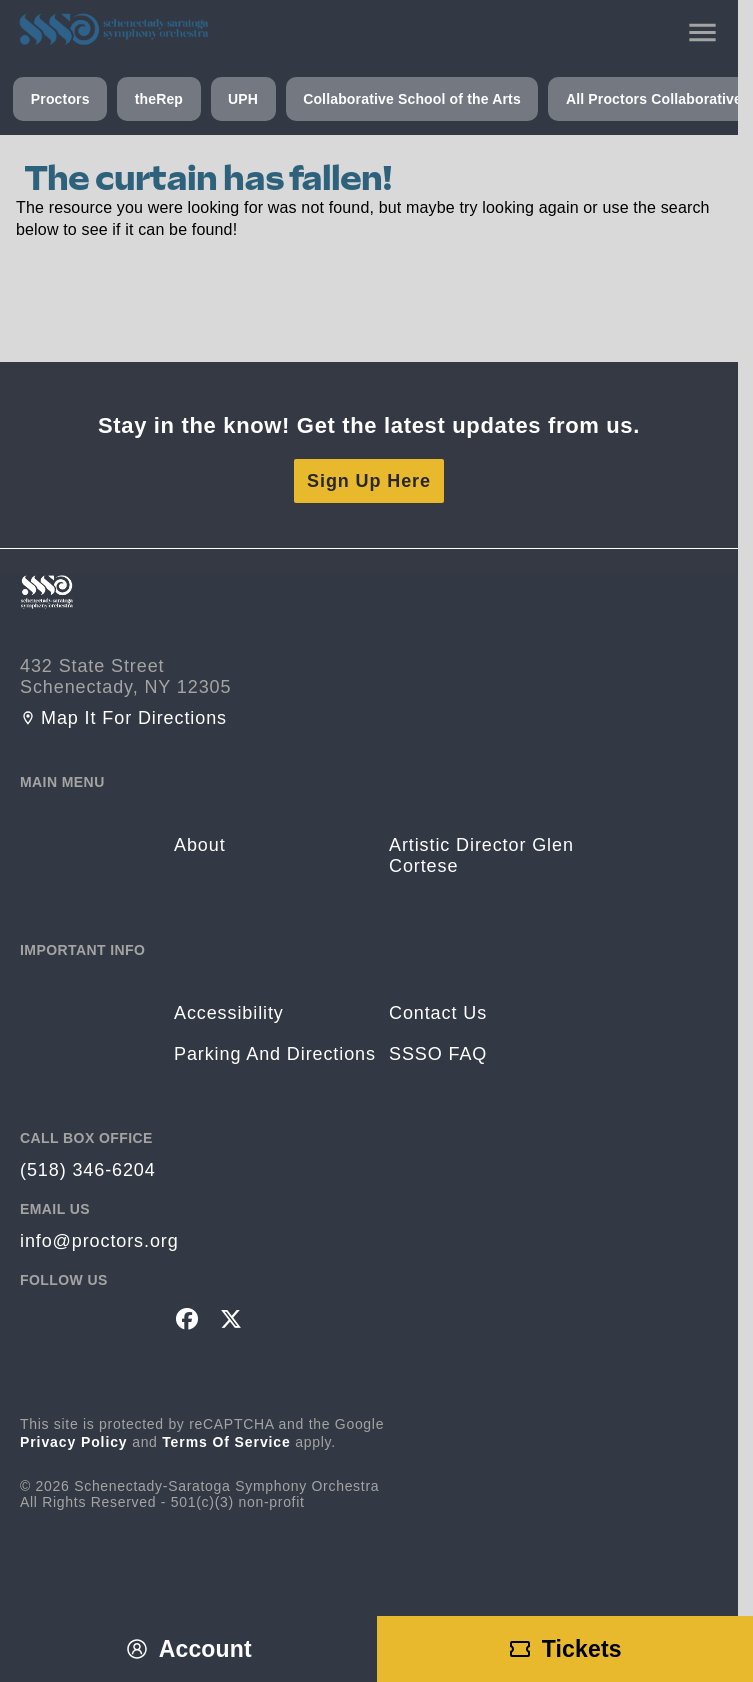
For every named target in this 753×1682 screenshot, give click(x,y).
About (200, 845)
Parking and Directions (275, 1054)
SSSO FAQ (438, 1054)
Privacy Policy (74, 1442)
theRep (159, 99)
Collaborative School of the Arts (412, 99)
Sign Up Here (369, 481)
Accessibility (229, 1013)
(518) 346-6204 (88, 1170)
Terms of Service (226, 1442)
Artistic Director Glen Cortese (481, 855)
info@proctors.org (99, 1241)
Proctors (60, 99)
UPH (243, 99)
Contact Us (438, 1013)
